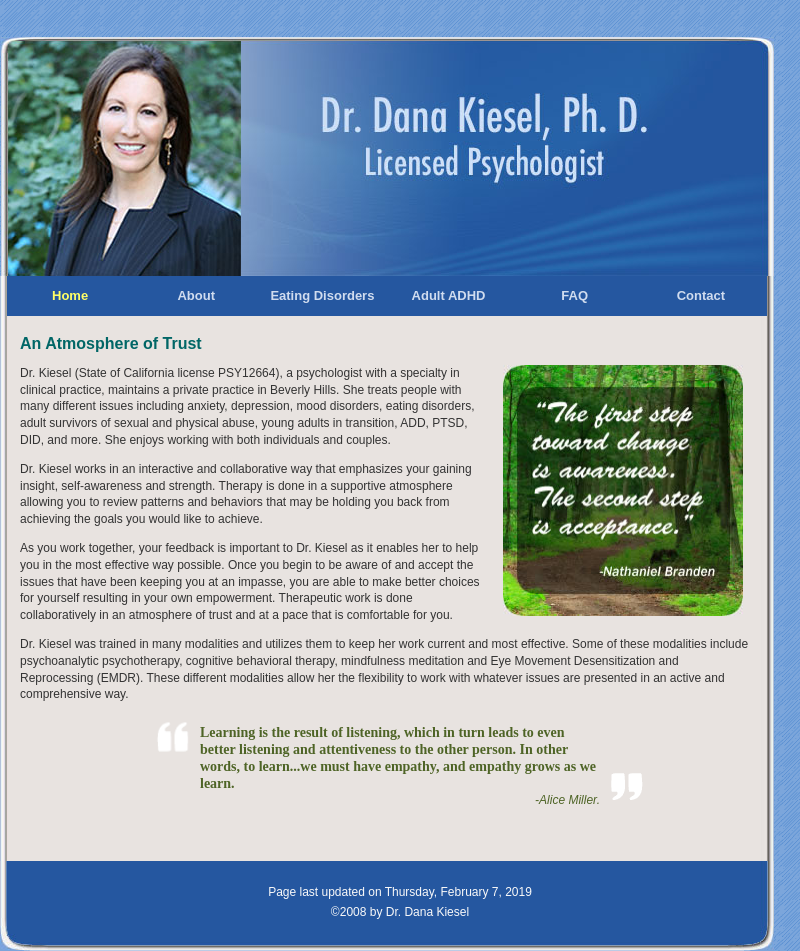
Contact (701, 295)
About (196, 295)
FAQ (574, 295)
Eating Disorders (322, 295)
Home (70, 295)
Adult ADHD (449, 295)
